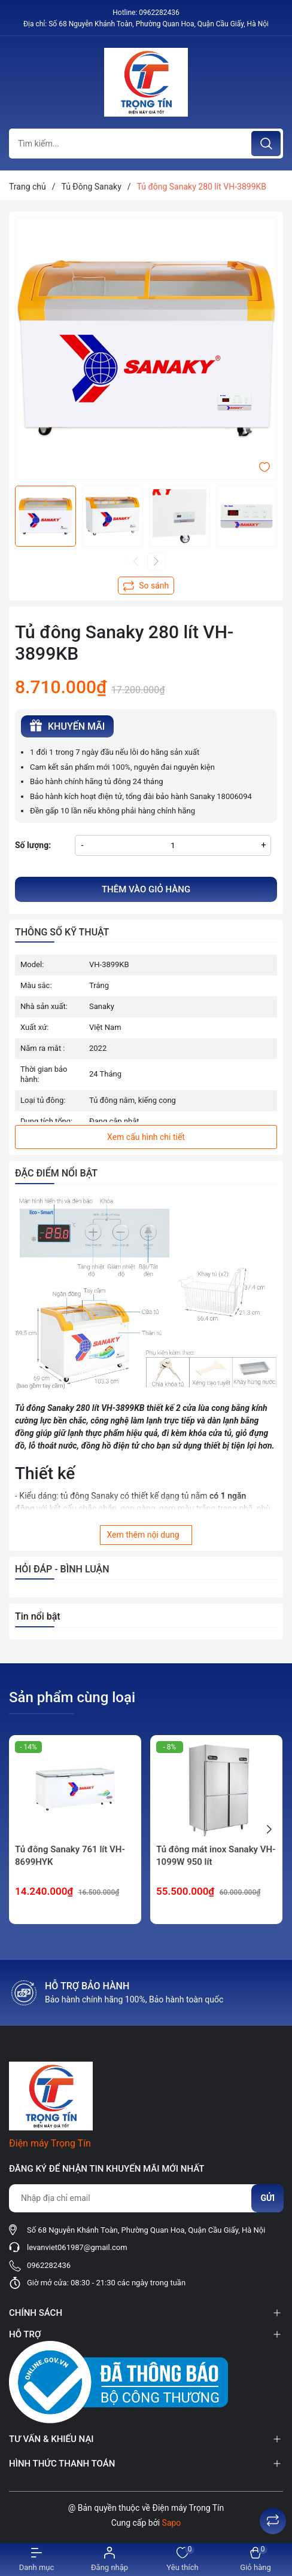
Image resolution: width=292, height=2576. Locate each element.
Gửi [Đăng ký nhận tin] (267, 2198)
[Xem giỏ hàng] (255, 2559)
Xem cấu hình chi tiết (146, 1137)
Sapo (171, 2523)
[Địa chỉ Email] (146, 2198)
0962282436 (159, 12)
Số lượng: (33, 845)
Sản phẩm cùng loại (72, 1697)
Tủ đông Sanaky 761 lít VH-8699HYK (70, 1855)
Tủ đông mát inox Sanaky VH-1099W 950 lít (216, 1855)
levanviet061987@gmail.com (77, 2247)
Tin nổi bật (37, 1616)
